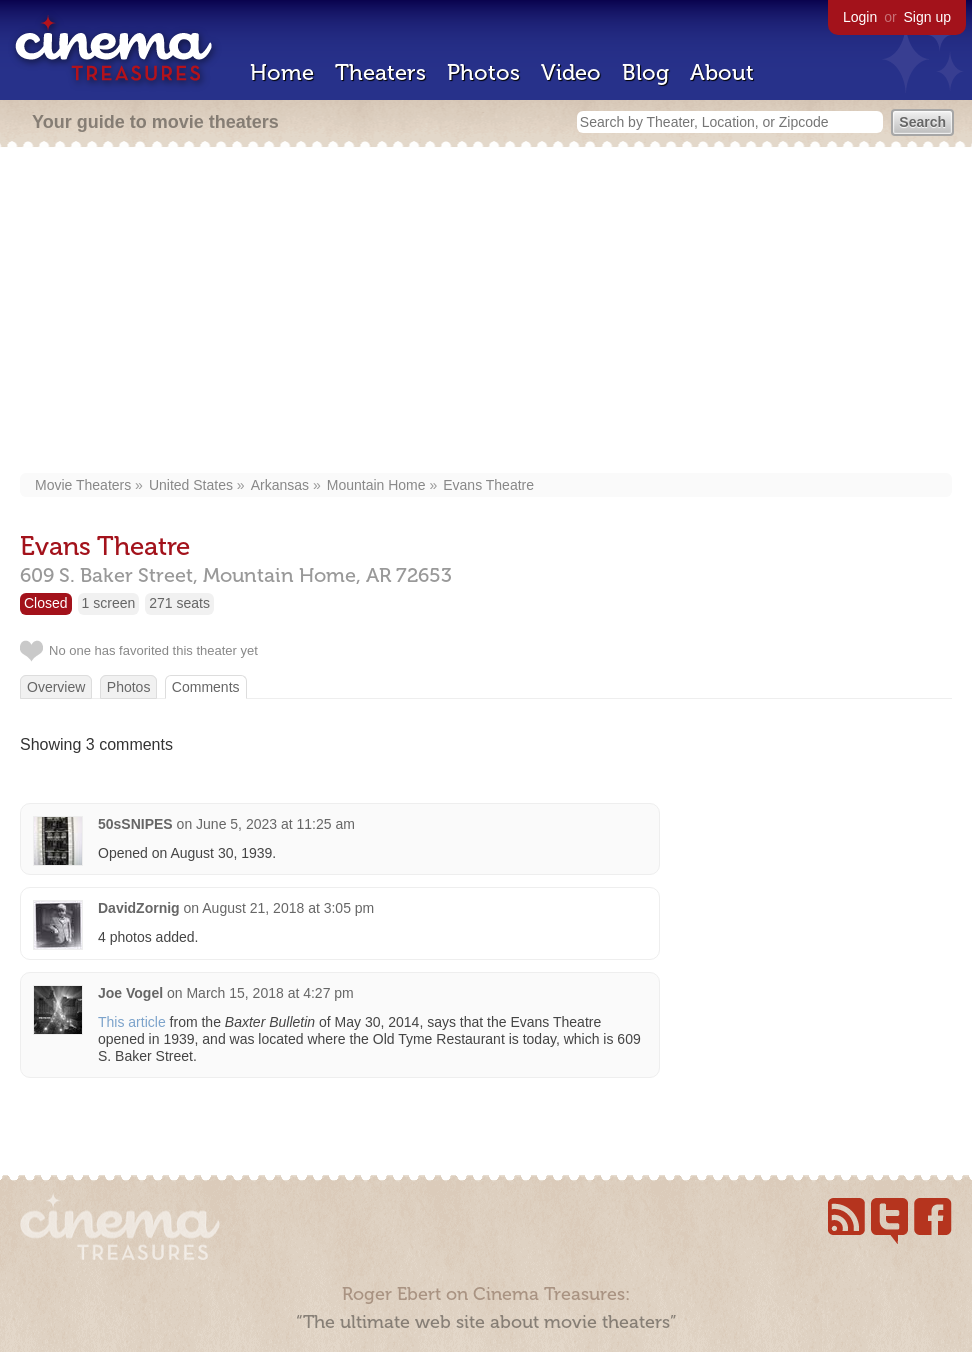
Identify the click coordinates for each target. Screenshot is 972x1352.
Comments (206, 687)
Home (282, 72)
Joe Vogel (130, 993)
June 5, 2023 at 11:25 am (275, 824)
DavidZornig (139, 908)
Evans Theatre (488, 485)
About (722, 72)
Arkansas (280, 485)
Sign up (927, 17)
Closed (46, 603)
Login (860, 17)
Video (571, 72)
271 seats (179, 603)
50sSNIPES (135, 824)
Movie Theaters (83, 485)
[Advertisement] (486, 312)
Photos (483, 72)
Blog (645, 72)
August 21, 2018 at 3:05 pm (288, 908)
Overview (56, 687)
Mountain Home (376, 485)
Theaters (380, 72)
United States (191, 485)
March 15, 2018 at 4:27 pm (269, 993)
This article (132, 1022)
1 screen (109, 603)
